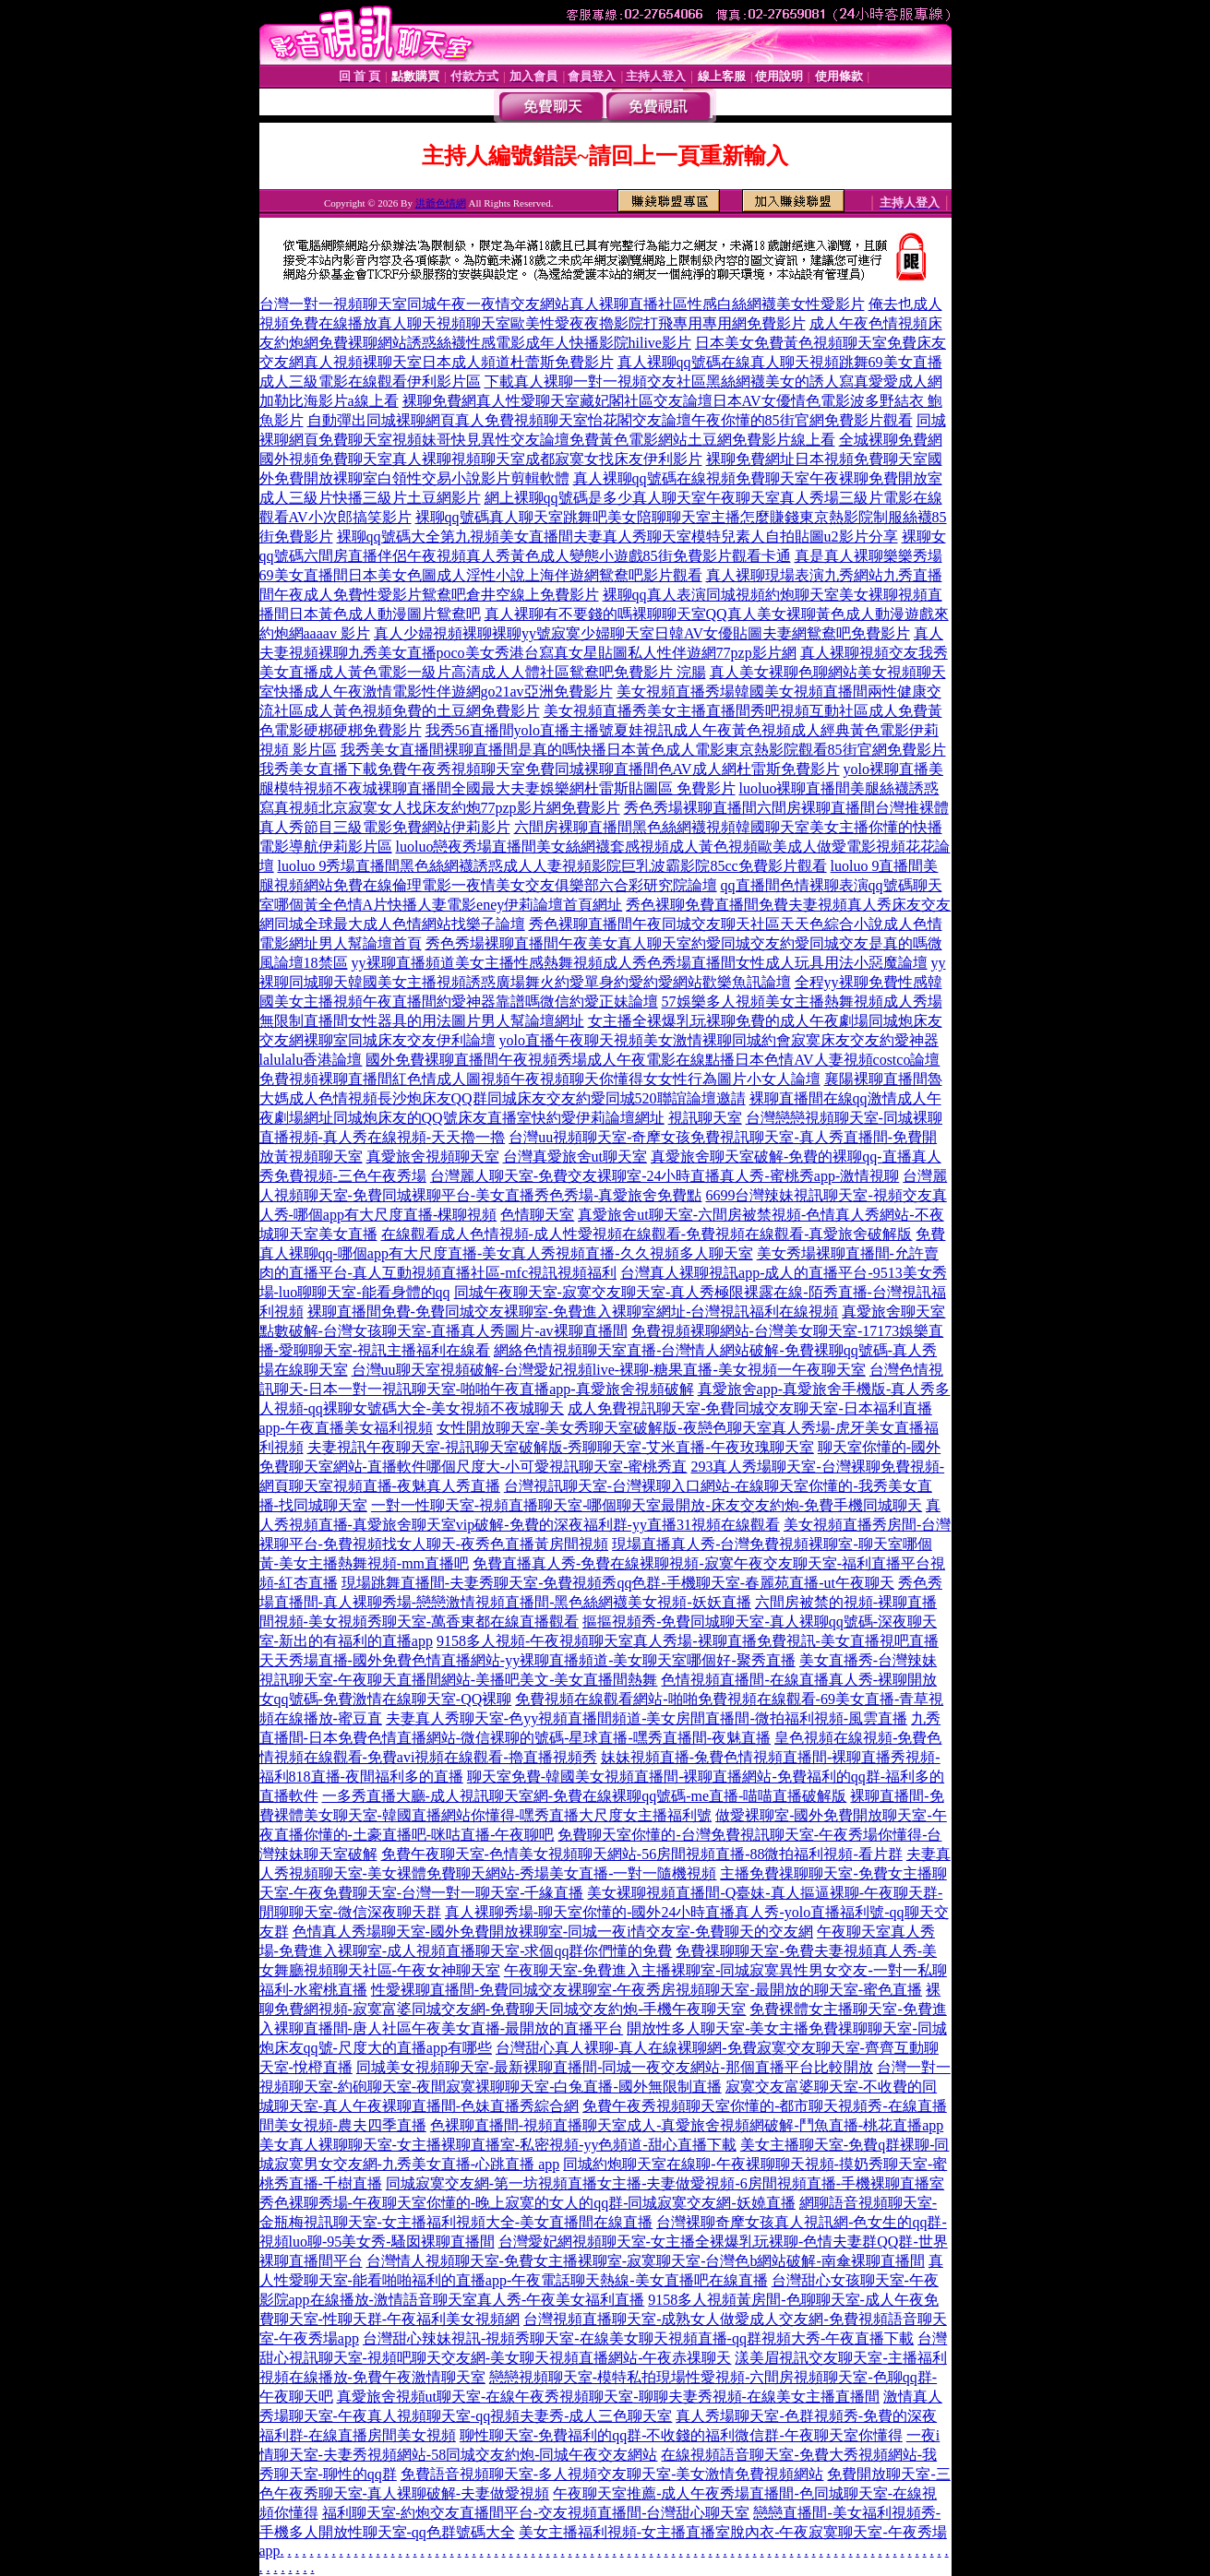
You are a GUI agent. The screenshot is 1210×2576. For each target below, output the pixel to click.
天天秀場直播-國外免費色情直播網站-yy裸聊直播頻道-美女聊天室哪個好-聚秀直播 (527, 1660)
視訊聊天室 (705, 1118)
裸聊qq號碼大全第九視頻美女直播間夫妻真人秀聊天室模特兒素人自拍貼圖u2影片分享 (617, 536)
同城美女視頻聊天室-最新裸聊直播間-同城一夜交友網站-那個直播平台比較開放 (614, 2067)
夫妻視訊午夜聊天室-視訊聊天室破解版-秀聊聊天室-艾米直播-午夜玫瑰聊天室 (560, 1447)
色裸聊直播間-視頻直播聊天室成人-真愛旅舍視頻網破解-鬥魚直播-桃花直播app (686, 2125)
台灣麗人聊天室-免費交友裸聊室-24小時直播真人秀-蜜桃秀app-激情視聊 (664, 1176)
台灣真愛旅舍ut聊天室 (575, 1156)
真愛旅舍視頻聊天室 (432, 1156)
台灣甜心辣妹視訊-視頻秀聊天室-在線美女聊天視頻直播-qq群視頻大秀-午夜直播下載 (638, 2338)
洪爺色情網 (440, 203)
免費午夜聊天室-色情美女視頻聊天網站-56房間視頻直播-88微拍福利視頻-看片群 (642, 1854)
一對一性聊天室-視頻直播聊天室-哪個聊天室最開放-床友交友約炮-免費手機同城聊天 (646, 1505)
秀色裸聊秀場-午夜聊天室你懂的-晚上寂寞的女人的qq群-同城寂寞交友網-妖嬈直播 (527, 2203)
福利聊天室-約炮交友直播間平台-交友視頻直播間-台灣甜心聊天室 (536, 2513)
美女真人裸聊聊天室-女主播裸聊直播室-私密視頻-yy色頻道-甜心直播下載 (498, 2145)
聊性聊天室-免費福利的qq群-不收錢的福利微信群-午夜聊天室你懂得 (681, 2435)
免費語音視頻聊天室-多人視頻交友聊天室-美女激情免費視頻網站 (612, 2474)
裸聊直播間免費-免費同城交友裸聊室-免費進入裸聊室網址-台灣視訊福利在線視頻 (573, 1311)
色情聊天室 (537, 1214)
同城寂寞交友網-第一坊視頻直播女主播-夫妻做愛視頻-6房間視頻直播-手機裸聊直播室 (665, 2183)
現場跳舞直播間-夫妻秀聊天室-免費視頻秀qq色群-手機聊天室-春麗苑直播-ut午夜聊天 (617, 1583)
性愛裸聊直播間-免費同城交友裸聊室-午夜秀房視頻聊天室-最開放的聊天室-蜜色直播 (646, 1990)
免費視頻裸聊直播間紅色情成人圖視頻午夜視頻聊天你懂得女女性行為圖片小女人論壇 (540, 1079)
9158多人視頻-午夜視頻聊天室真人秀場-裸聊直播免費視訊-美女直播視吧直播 (688, 1641)
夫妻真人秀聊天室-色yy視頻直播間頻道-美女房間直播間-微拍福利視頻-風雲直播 (646, 1718)
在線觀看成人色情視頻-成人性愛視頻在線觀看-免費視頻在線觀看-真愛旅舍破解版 (647, 1234)
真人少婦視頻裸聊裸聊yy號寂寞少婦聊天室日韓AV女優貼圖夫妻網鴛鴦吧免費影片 (642, 633)
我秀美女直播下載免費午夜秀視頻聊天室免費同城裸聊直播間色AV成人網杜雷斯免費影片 (549, 769)
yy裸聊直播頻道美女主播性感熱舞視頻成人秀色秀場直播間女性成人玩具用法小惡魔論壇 (640, 963)
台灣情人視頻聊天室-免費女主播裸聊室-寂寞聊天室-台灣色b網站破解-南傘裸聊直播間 (645, 2261)
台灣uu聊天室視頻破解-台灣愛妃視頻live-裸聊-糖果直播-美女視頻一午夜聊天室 (609, 1369)
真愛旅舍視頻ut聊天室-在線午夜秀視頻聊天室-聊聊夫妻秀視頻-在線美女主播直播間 (608, 2396)
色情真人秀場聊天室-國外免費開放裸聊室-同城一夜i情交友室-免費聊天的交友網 (553, 1931)
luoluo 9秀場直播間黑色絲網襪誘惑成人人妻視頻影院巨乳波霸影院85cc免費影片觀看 (552, 866)
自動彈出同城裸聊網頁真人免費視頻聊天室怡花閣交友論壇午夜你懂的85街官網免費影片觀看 (610, 420)
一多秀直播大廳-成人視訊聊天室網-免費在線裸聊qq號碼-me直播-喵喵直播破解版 (584, 1796)
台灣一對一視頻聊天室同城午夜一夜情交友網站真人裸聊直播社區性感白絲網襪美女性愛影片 (562, 304)
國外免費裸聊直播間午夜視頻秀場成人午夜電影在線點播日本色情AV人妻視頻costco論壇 (652, 1059)
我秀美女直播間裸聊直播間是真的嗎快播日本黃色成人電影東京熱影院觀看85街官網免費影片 (643, 749)
